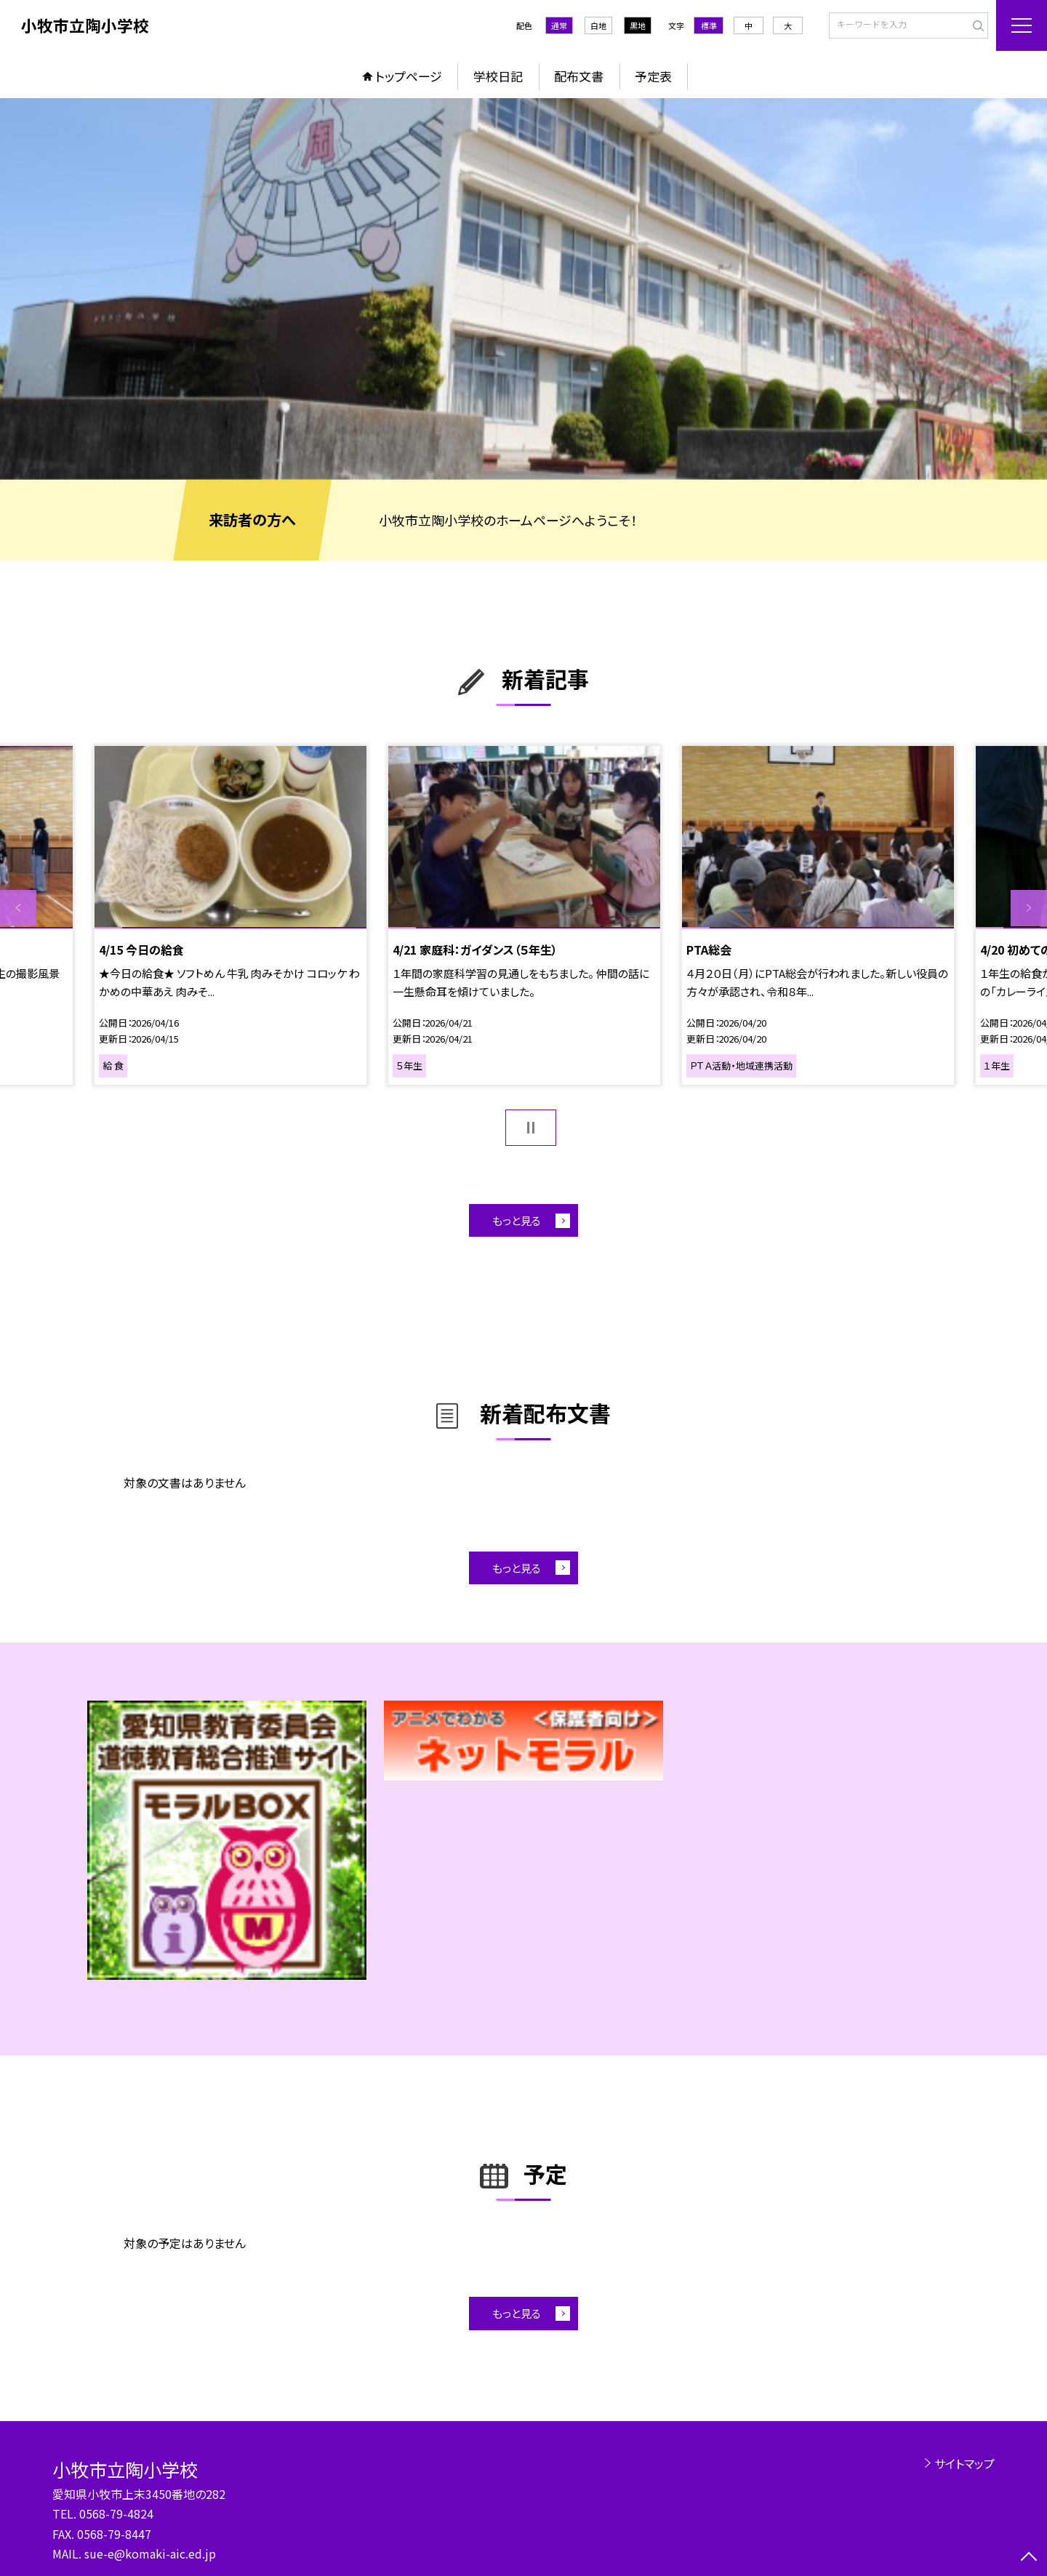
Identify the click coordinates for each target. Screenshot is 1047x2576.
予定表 (653, 76)
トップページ (408, 76)
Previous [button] (18, 908)
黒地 (638, 25)
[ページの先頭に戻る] (1029, 2558)
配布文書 (578, 76)
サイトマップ (964, 2463)
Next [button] (1029, 908)
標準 (709, 25)
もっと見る (516, 1220)
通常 (559, 25)
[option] (523, 289)
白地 (598, 25)
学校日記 (498, 76)
